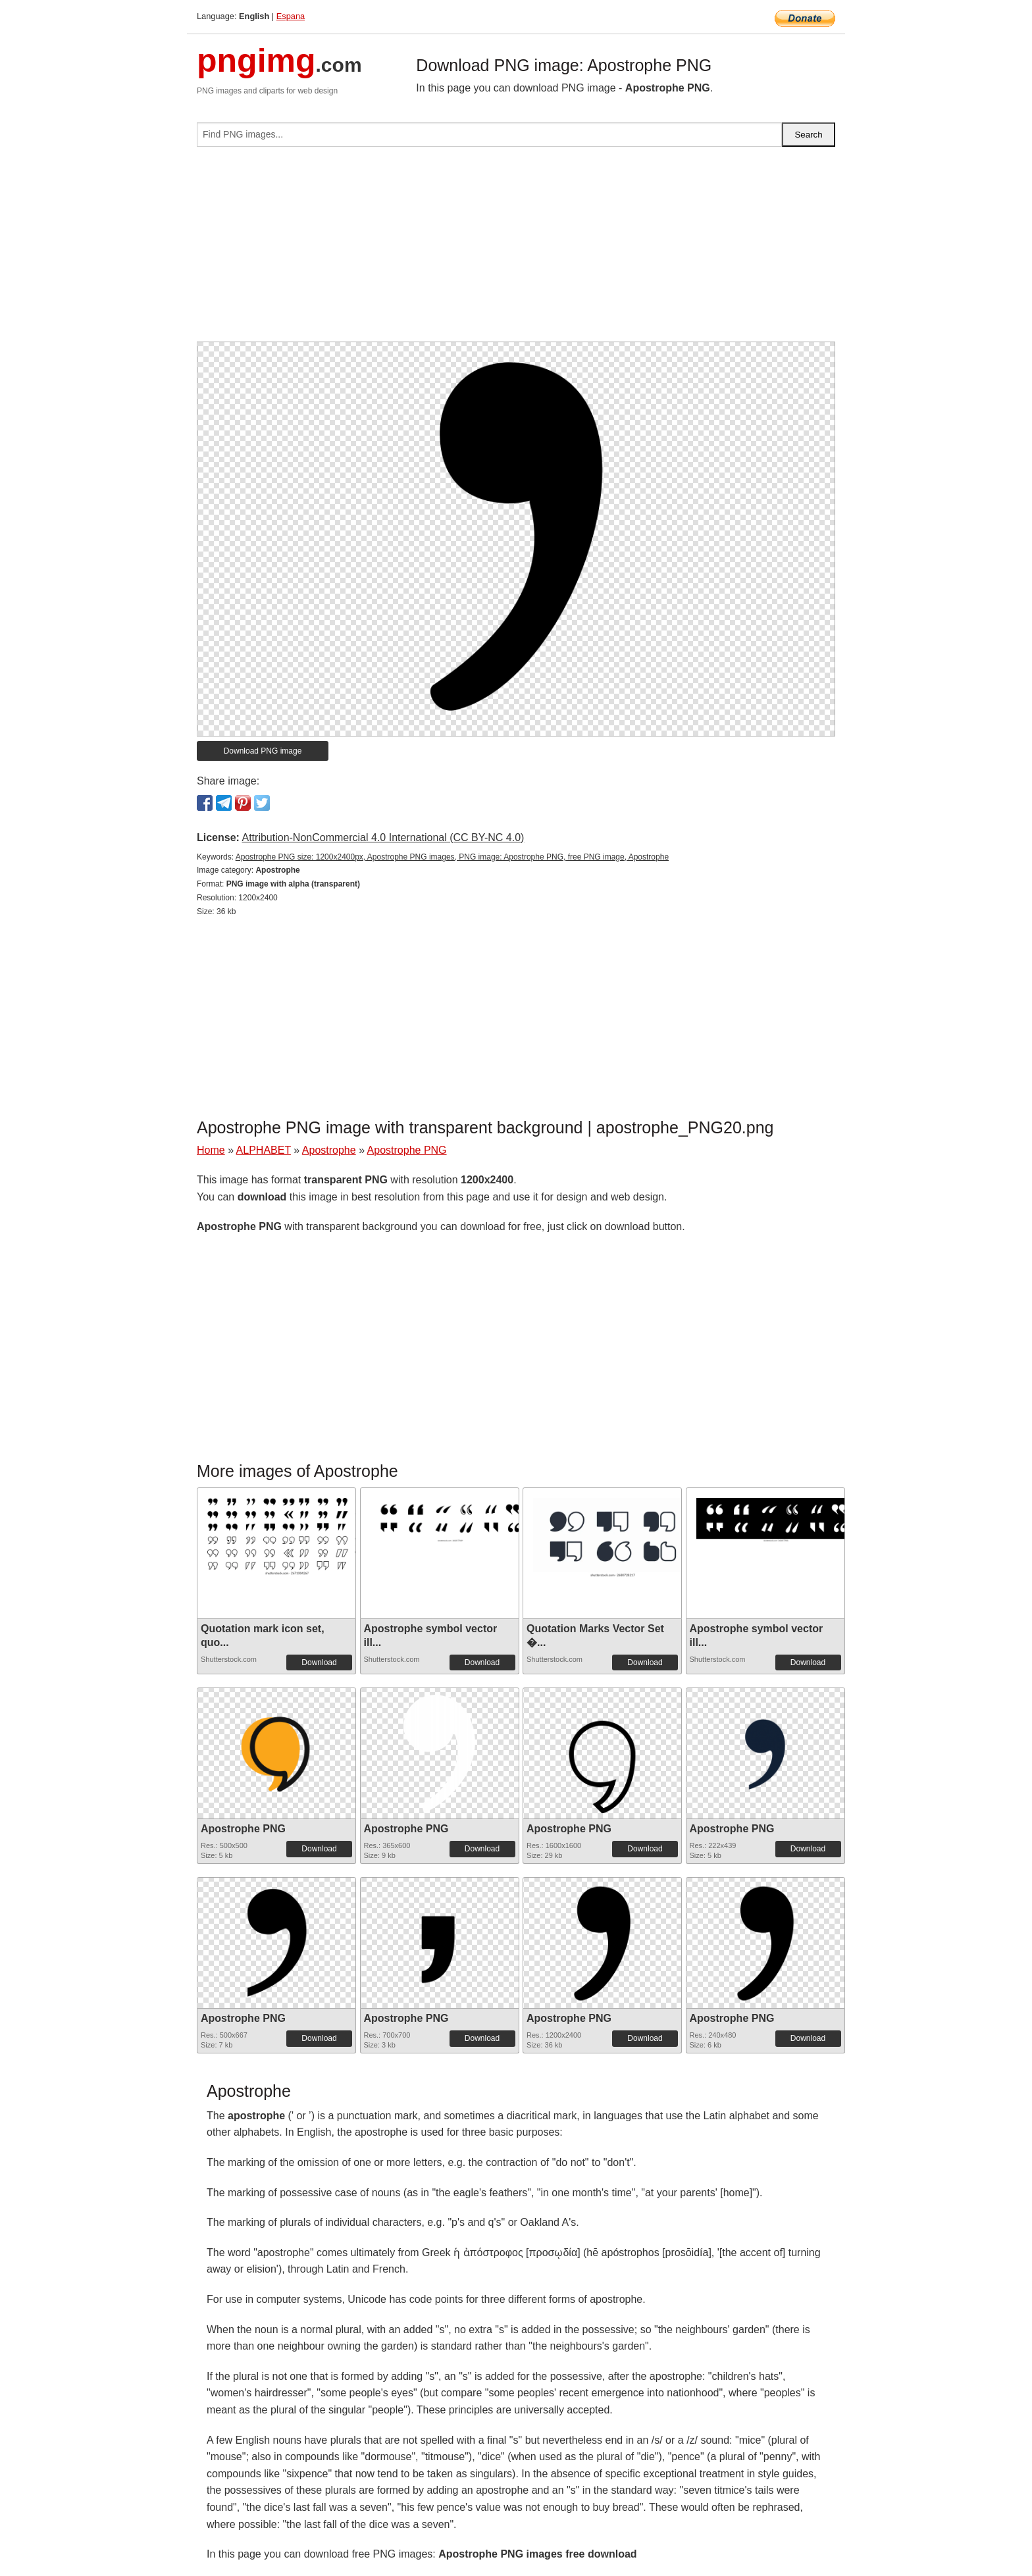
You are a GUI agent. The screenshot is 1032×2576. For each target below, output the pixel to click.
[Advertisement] (516, 249)
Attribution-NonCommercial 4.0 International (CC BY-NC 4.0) (383, 837)
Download (318, 1662)
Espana (290, 16)
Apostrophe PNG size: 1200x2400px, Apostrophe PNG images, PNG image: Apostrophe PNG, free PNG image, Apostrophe (452, 857)
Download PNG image (263, 751)
